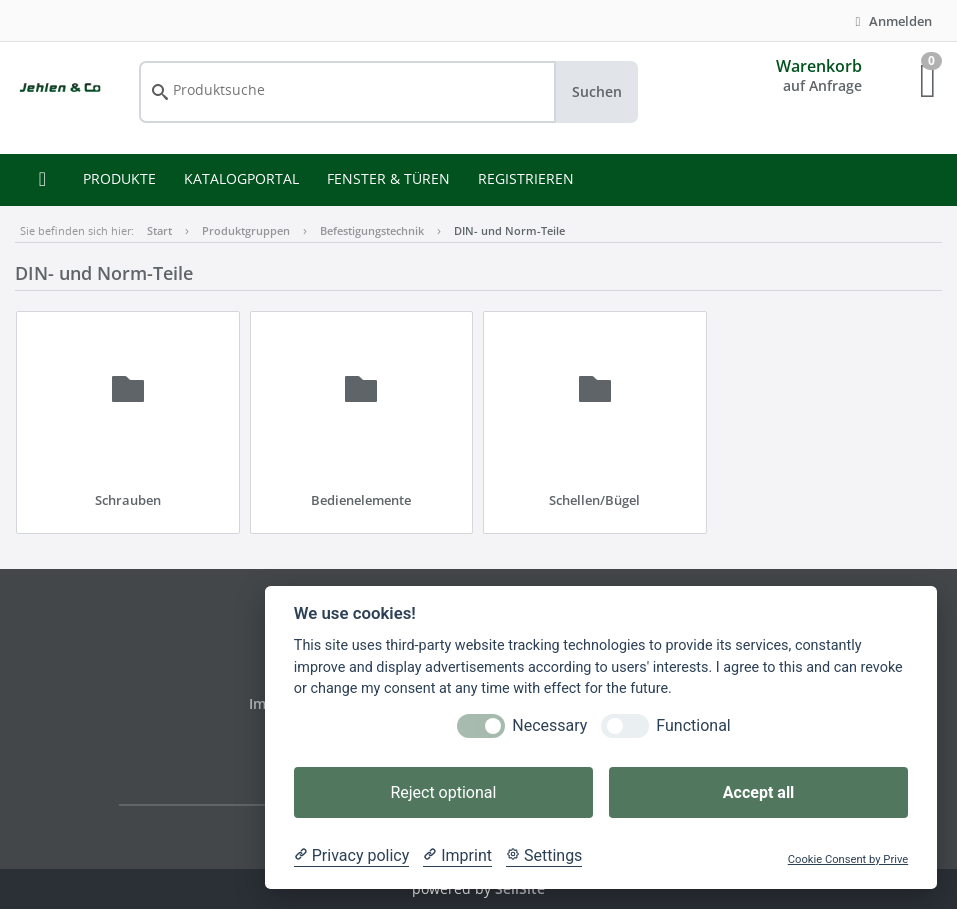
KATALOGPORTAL (241, 178)
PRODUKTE (119, 178)
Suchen (597, 91)
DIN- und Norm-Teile (509, 230)
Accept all (758, 792)
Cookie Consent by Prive (848, 859)
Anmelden (891, 21)
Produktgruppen (246, 230)
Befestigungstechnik (372, 230)
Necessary (549, 725)
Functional (693, 725)
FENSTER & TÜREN (388, 178)
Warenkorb (819, 66)
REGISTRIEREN (526, 178)
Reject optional (443, 792)
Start (159, 230)
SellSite (520, 888)
